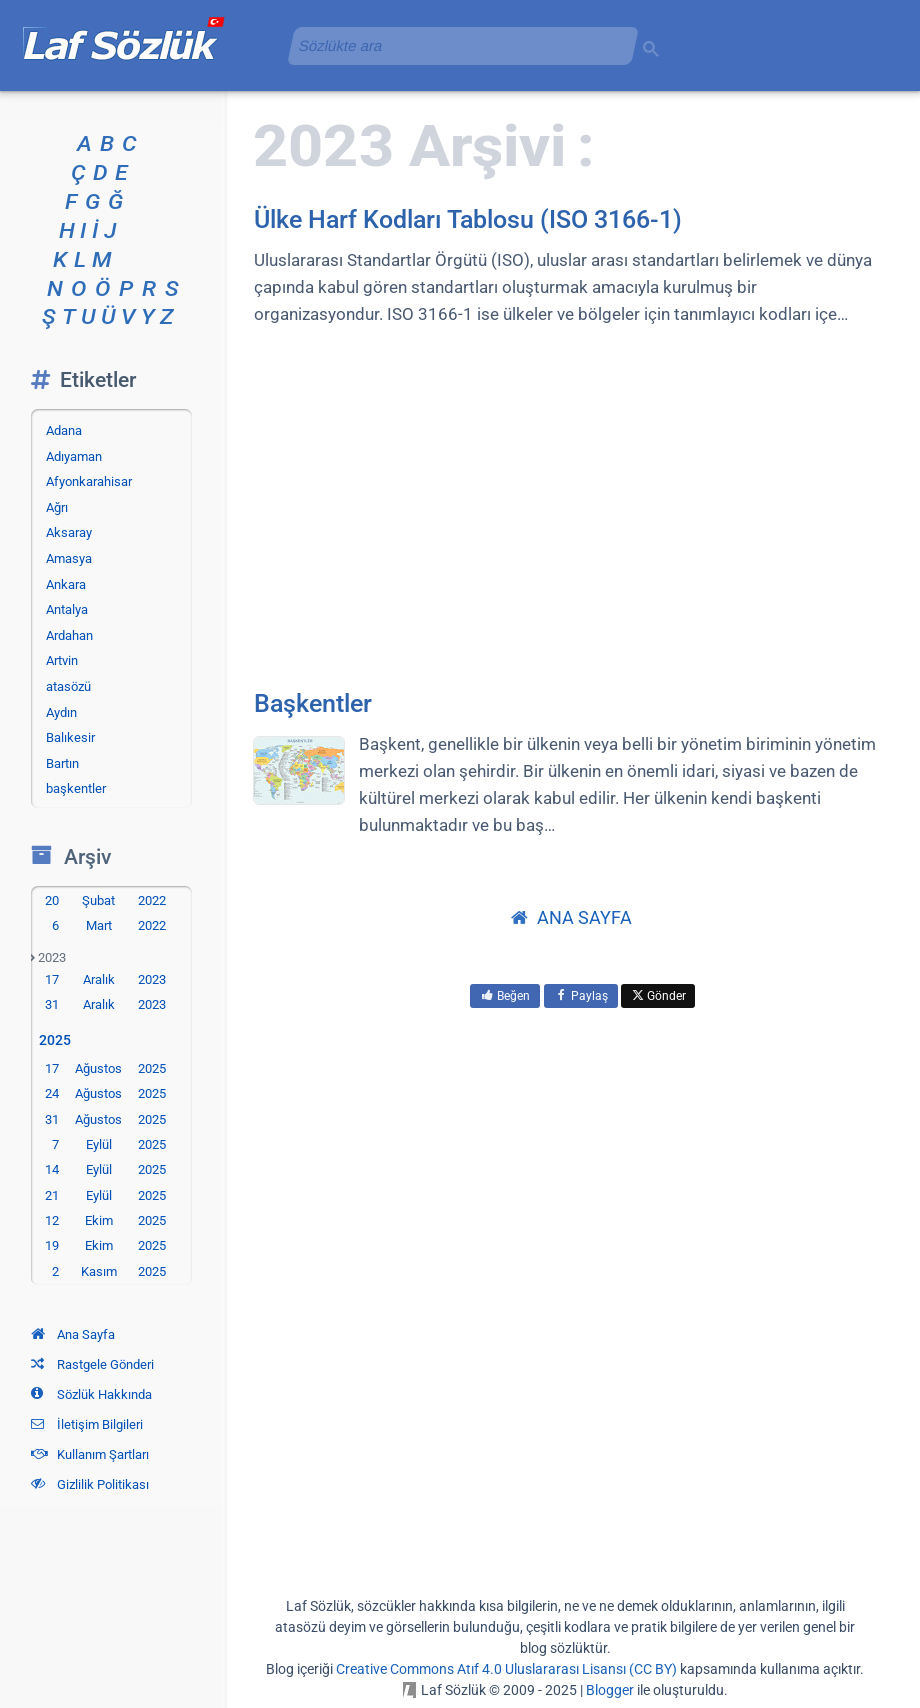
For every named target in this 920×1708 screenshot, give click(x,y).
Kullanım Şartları (90, 1454)
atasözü (68, 686)
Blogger (610, 1690)
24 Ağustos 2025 (105, 1093)
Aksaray (69, 532)
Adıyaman (74, 456)
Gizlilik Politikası (90, 1484)
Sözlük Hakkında (91, 1394)
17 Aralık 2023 (105, 979)
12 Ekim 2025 (105, 1220)
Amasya (69, 558)
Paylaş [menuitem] (581, 996)
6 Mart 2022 (109, 925)
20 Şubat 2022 (105, 900)
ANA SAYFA (571, 917)
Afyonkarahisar (89, 481)
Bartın (62, 763)
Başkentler (313, 703)
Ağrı (57, 507)
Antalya (67, 609)
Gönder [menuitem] (658, 996)
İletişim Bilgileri (87, 1424)
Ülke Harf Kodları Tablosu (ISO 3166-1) (468, 219)
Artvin (62, 660)
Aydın (61, 712)
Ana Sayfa (73, 1334)
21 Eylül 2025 (105, 1195)
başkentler (76, 788)
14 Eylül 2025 (105, 1169)
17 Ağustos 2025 (105, 1068)
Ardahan (69, 635)
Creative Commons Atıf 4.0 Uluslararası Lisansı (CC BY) (506, 1669)
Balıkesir (70, 737)
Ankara (66, 584)
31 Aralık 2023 (105, 1004)
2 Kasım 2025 (109, 1271)
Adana (64, 430)
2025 (59, 1040)
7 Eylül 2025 (109, 1144)
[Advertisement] (571, 506)
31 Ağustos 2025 (105, 1119)
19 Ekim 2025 (105, 1245)
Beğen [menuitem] (505, 996)
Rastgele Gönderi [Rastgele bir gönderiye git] (92, 1364)
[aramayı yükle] (455, 45)
